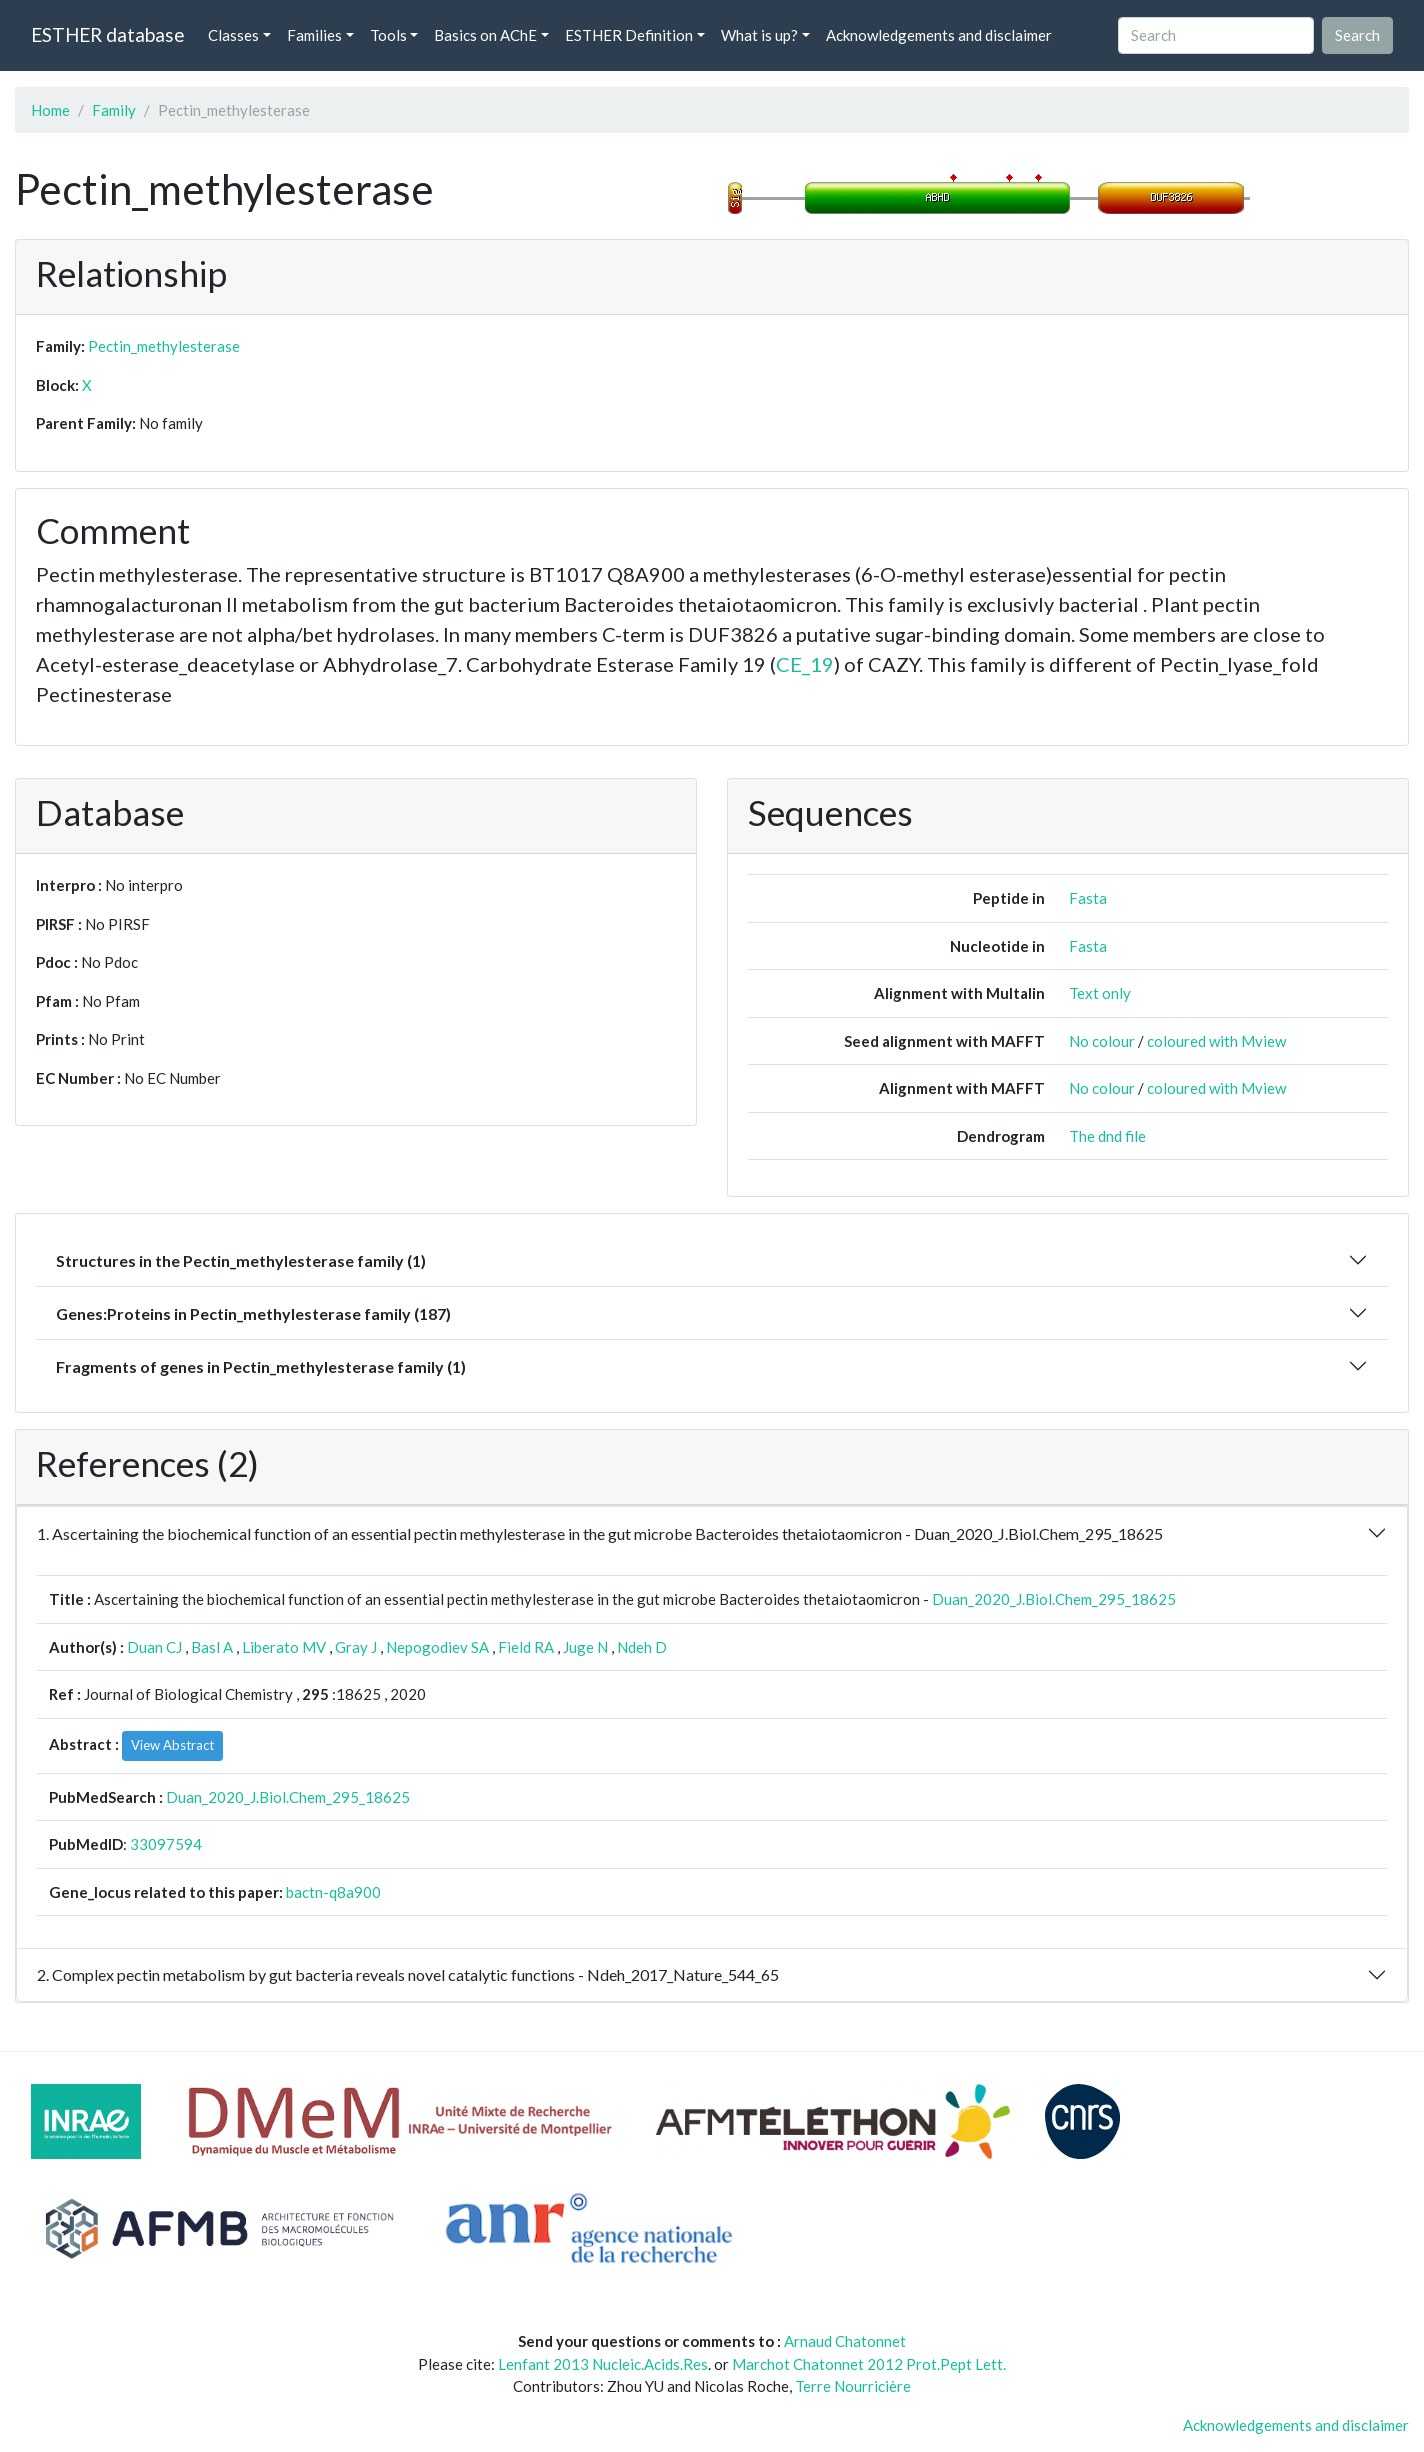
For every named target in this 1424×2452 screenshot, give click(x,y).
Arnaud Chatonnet (845, 2341)
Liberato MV (284, 1647)
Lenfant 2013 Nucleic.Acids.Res (603, 2364)
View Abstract (172, 1745)
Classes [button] (233, 35)
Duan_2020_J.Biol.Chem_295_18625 (1054, 1599)
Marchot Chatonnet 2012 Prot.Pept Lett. (869, 2364)
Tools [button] (388, 35)
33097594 (166, 1844)
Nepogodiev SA (437, 1647)
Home (50, 110)
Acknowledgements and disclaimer (939, 35)
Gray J (356, 1647)
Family (114, 110)
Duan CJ (154, 1647)
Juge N (585, 1647)
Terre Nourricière (853, 2386)
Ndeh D (642, 1647)
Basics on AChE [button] (485, 35)
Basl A (212, 1647)
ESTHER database (107, 34)
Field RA (526, 1647)
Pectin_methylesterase (164, 346)
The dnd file (1107, 1136)
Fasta (1088, 898)
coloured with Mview (1216, 1041)
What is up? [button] (759, 35)
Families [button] (314, 35)
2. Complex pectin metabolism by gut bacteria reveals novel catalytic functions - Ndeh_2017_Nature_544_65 (408, 1974)
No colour (1102, 1041)
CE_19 (805, 664)
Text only (1100, 993)
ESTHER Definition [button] (629, 35)
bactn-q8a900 (333, 1892)
